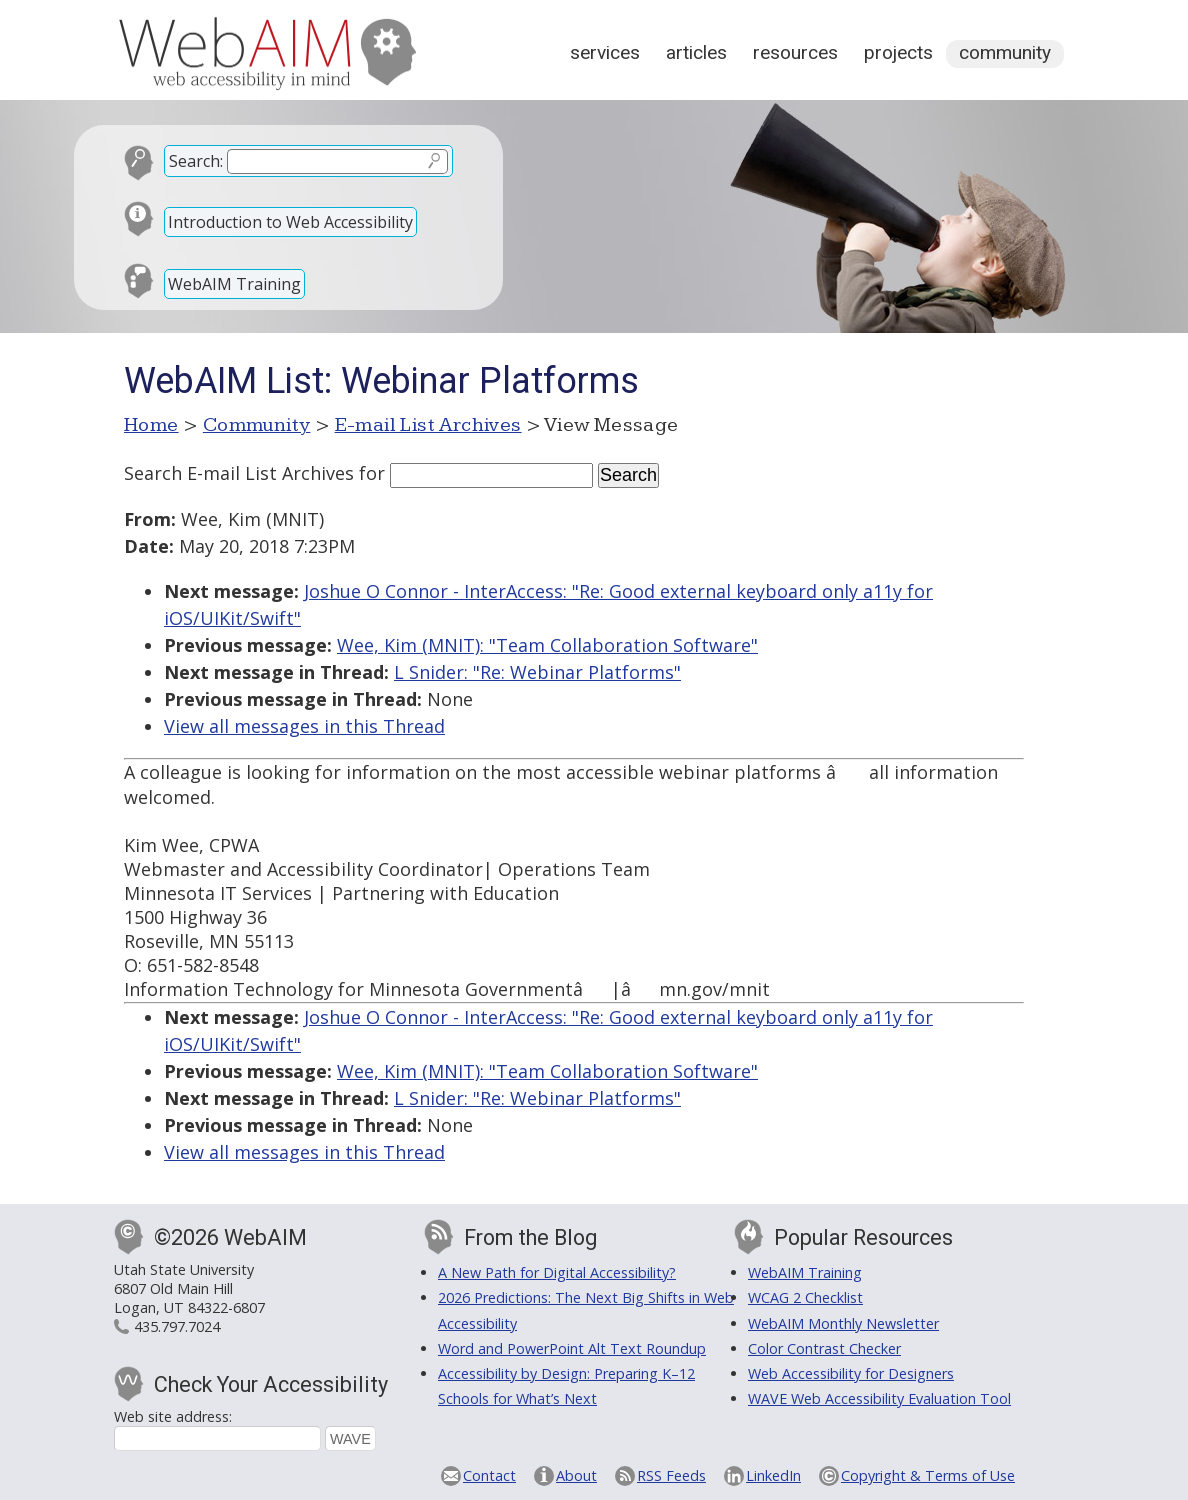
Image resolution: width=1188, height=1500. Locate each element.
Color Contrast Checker (824, 1348)
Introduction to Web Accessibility (290, 222)
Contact (489, 1475)
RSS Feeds (671, 1475)
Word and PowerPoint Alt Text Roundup (572, 1348)
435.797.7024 (177, 1326)
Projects (898, 52)
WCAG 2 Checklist (805, 1297)
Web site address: (173, 1416)
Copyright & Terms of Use (928, 1475)
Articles (696, 52)
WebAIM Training (234, 284)
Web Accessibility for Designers (851, 1373)
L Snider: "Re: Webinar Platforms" (537, 672)
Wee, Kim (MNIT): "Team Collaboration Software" (547, 645)
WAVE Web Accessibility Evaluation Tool (879, 1398)
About (576, 1475)
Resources (795, 52)
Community (1005, 52)
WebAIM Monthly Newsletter (843, 1323)
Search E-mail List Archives (239, 473)
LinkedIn (773, 1475)
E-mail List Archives (428, 425)
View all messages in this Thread (304, 726)
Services (605, 52)
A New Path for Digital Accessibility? (557, 1272)
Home (151, 425)
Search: (196, 161)
